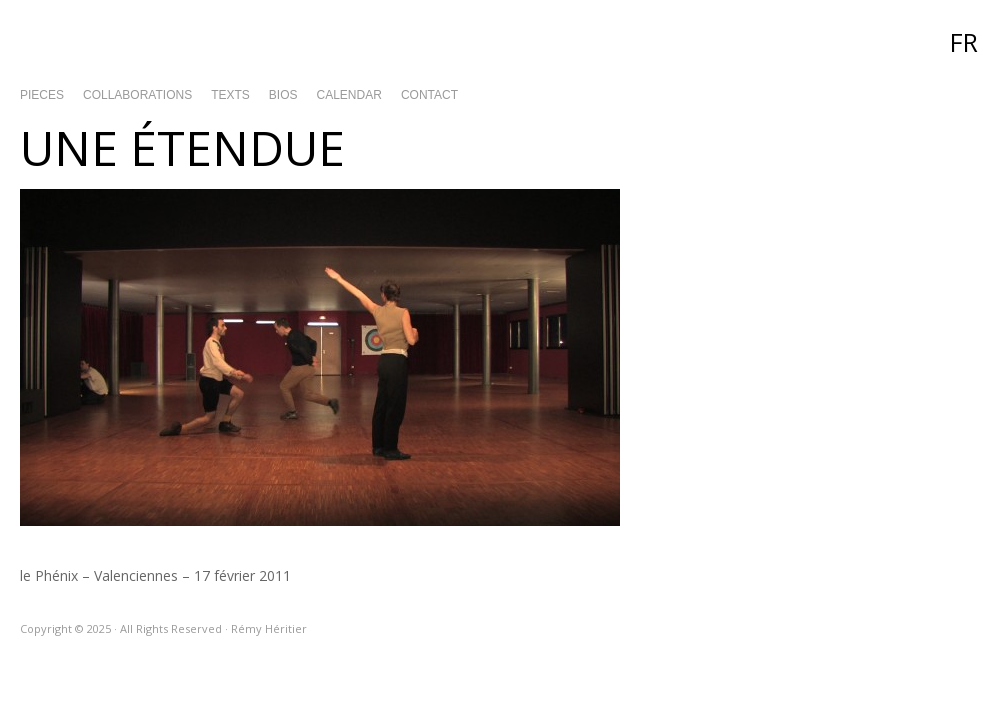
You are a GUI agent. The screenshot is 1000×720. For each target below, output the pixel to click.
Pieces (42, 95)
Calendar (349, 95)
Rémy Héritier (500, 40)
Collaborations (137, 95)
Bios (283, 95)
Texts (230, 95)
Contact (429, 95)
